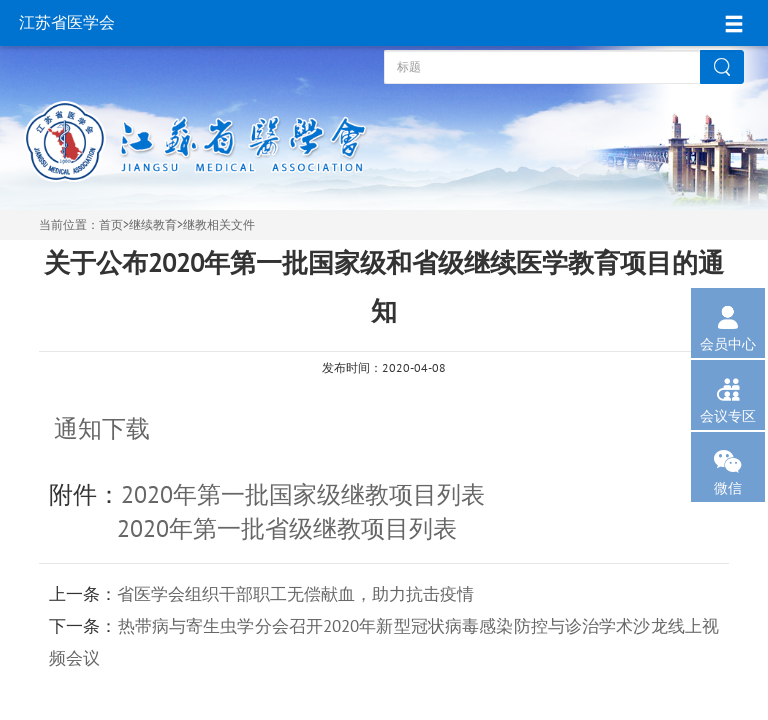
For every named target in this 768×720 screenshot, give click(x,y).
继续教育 (153, 225)
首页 (111, 225)
